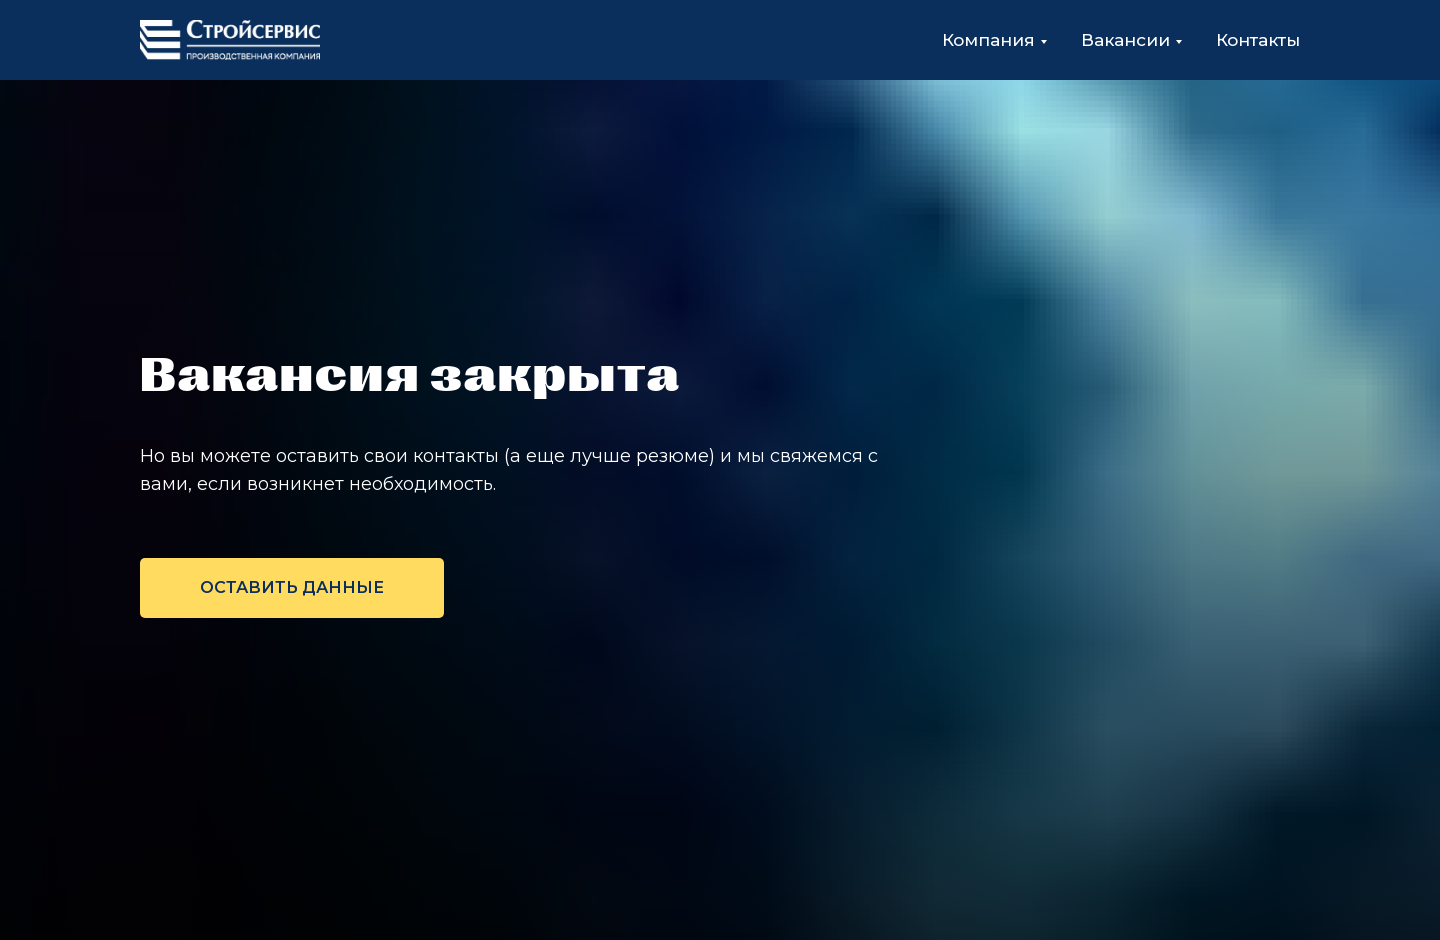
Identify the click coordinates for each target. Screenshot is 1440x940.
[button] (292, 588)
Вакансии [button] (1125, 40)
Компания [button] (988, 40)
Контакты (1258, 40)
